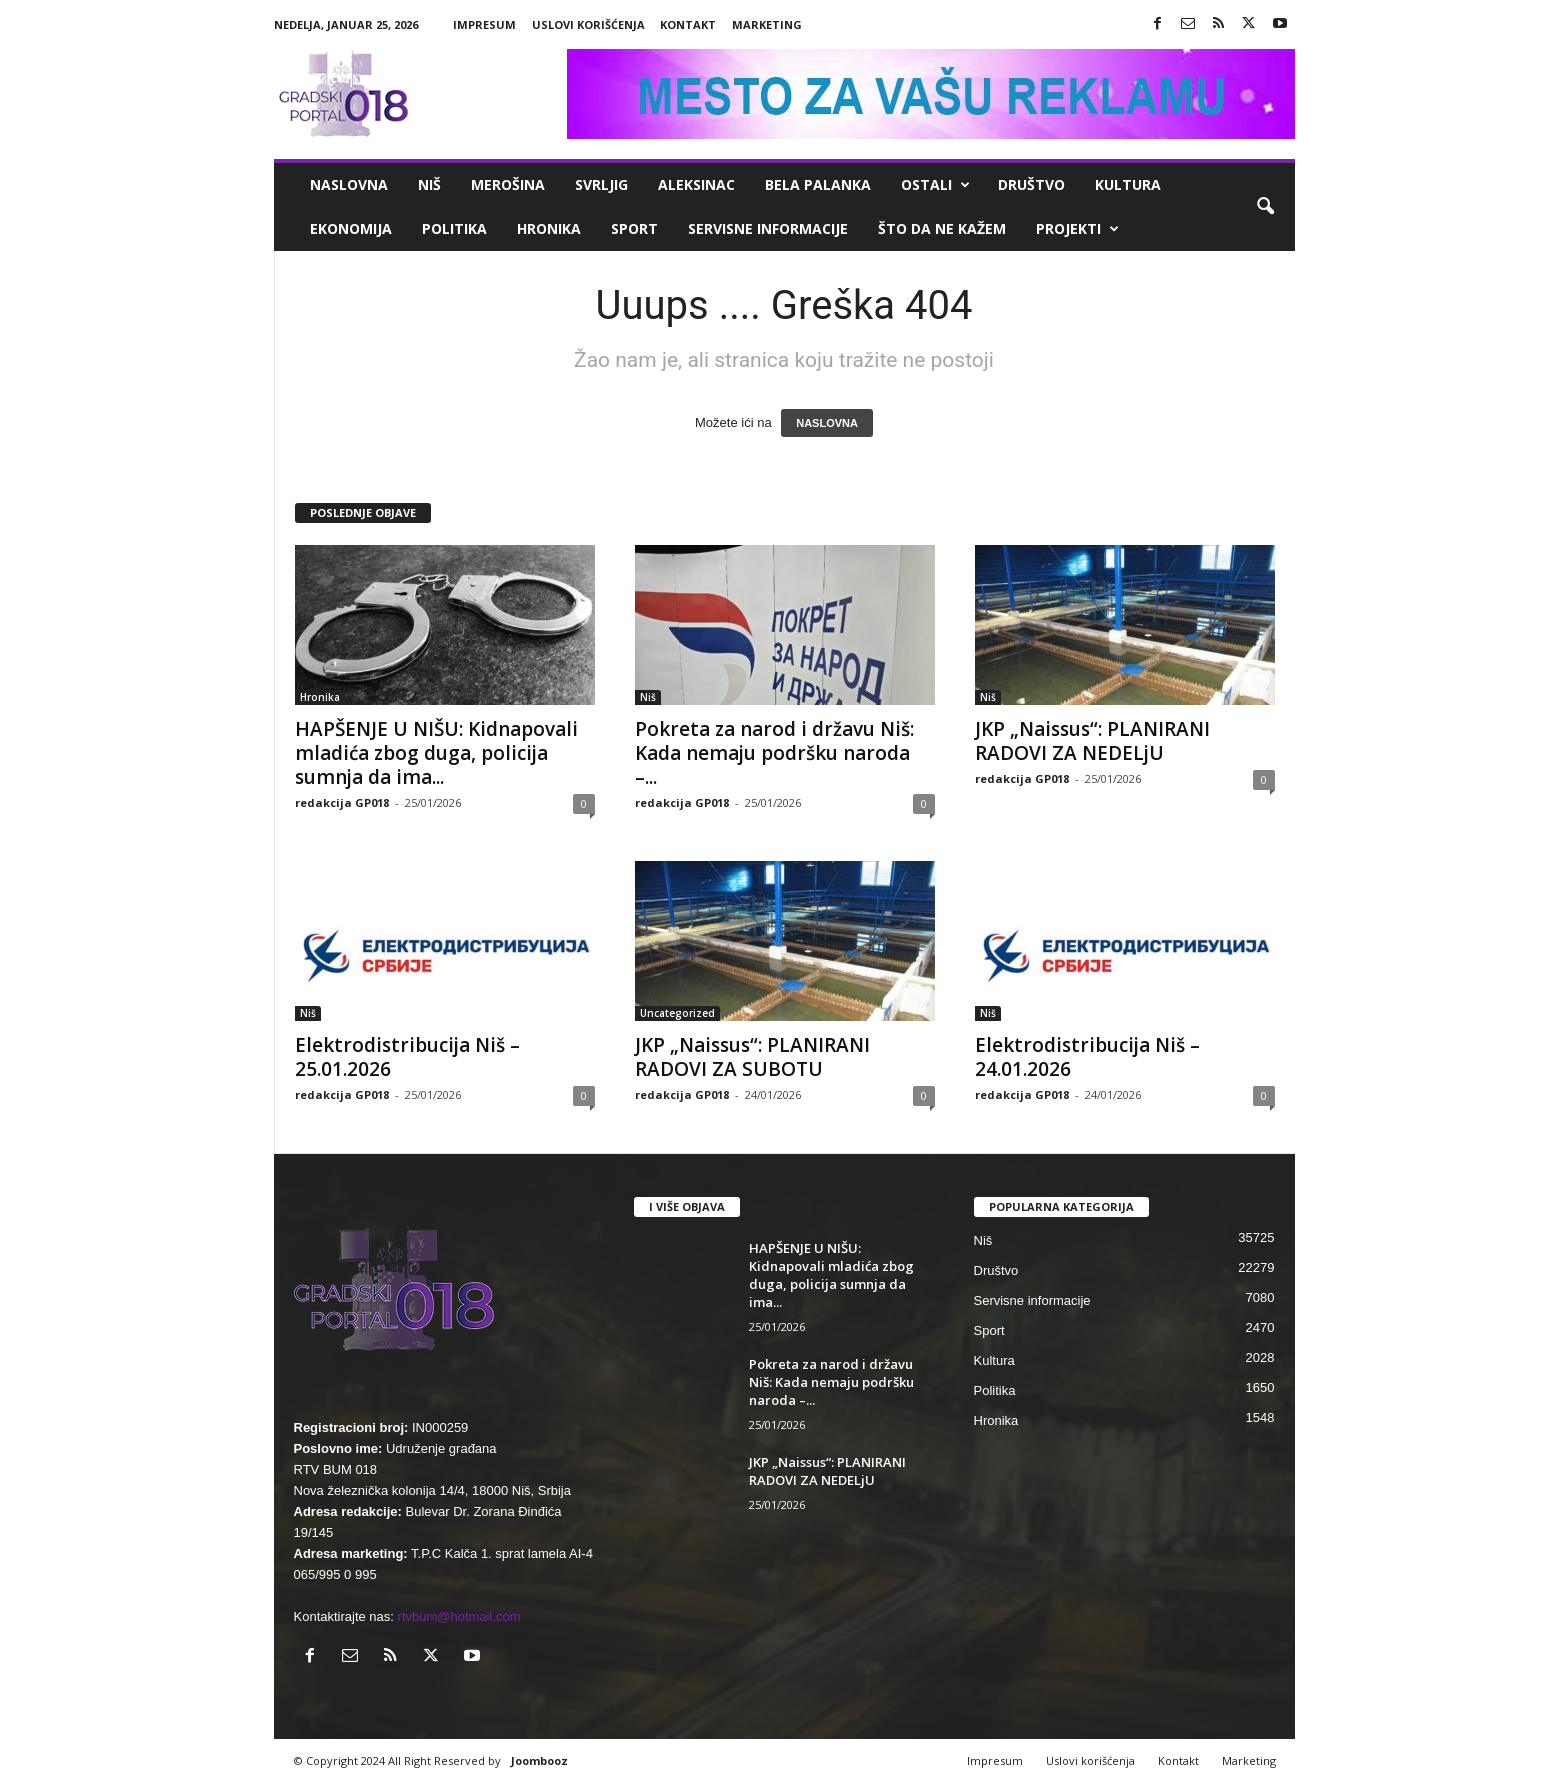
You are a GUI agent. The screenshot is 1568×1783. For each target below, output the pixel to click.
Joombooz (539, 1760)
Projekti (1077, 229)
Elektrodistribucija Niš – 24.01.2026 (1087, 1057)
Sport (634, 228)
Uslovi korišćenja (588, 24)
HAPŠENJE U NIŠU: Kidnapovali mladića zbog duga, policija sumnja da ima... (436, 753)
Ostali (935, 185)
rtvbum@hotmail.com (459, 1616)
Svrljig (601, 184)
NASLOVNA (827, 423)
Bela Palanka (818, 184)
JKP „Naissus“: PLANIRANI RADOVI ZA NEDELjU (1092, 741)
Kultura (1128, 184)
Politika (454, 228)
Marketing (767, 24)
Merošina (508, 184)
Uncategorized (677, 1013)
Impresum (484, 24)
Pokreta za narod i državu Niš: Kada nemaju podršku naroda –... (774, 753)
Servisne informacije (768, 228)
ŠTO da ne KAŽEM (942, 228)
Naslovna (349, 184)
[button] (1265, 207)
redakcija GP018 (342, 802)
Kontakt (688, 24)
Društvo (1031, 184)
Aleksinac (696, 184)
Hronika (549, 228)
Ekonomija (351, 228)
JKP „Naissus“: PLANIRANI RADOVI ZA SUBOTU (752, 1057)
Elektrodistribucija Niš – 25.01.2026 (407, 1057)
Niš (429, 184)
